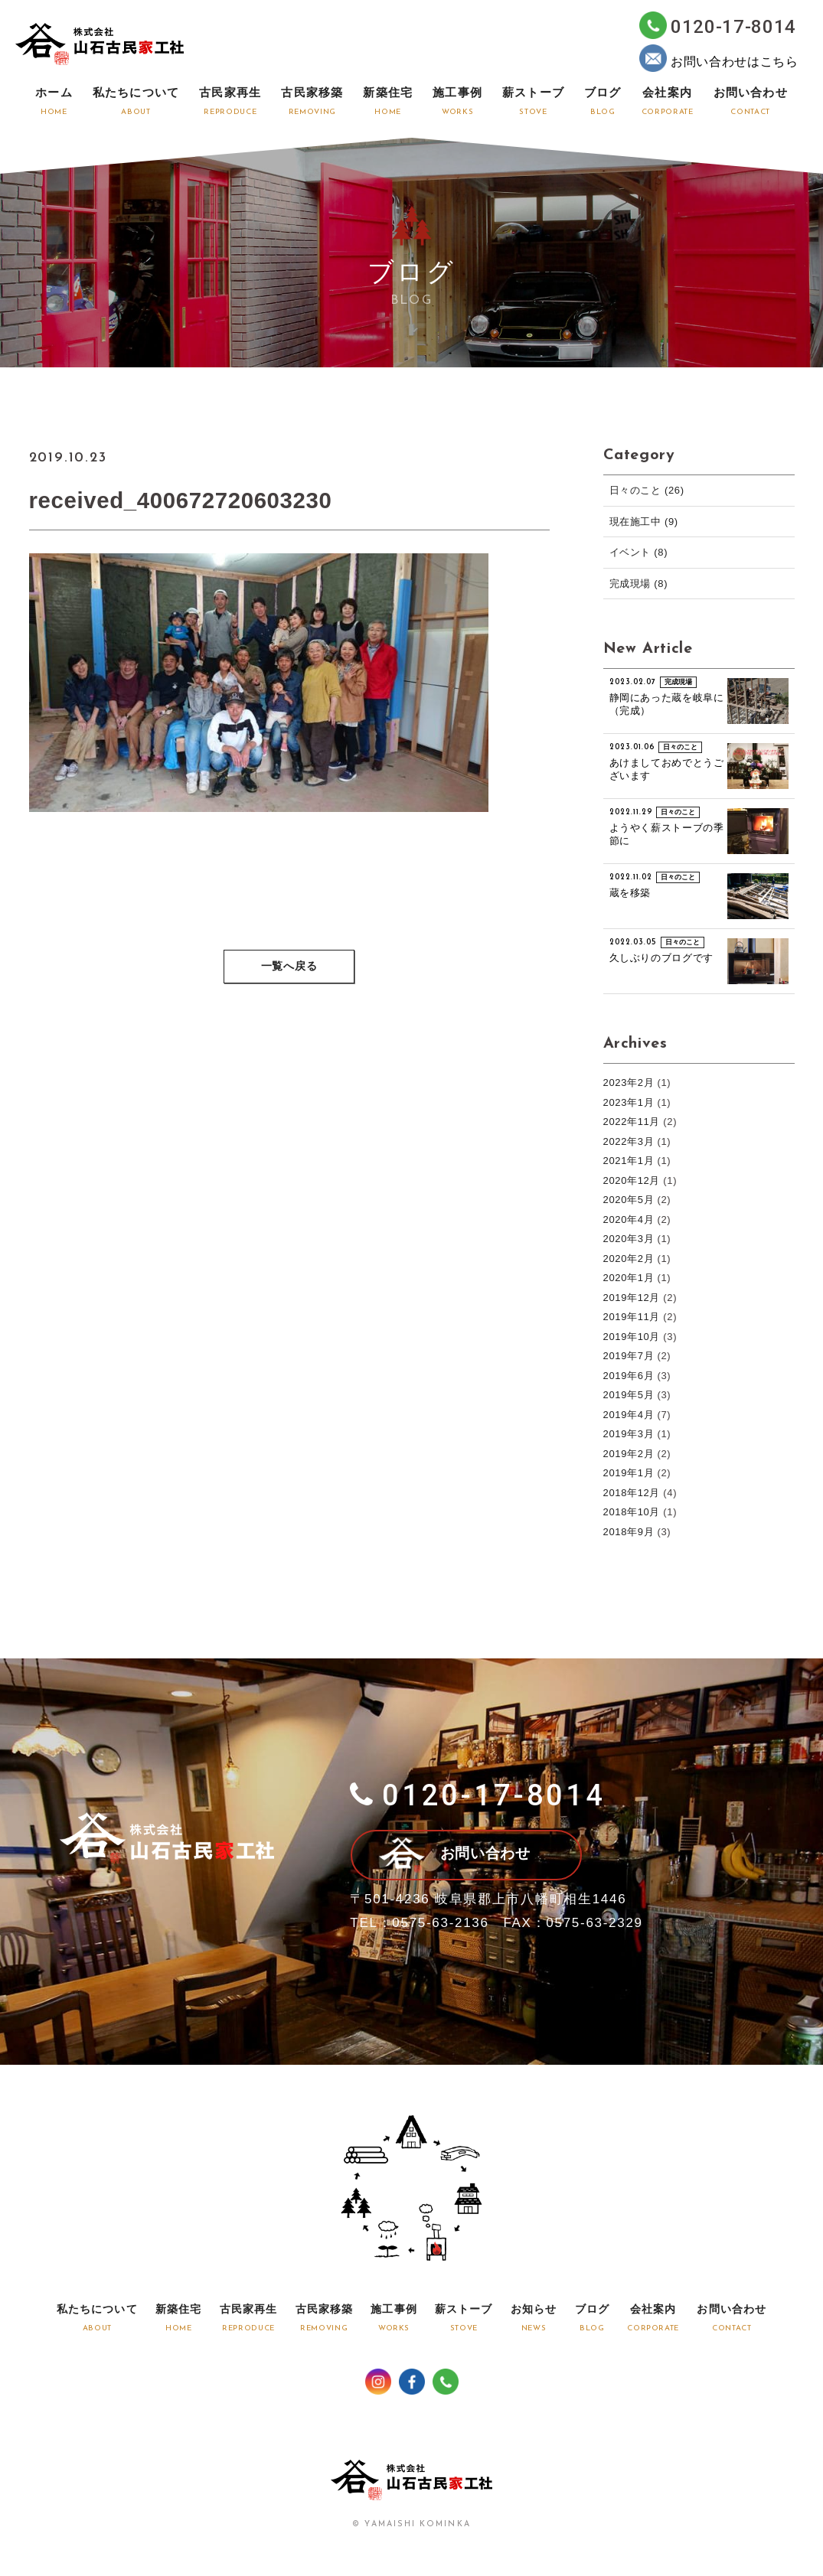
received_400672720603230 (183, 500)
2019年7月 (629, 1355)
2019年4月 (629, 1414)
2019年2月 (629, 1453)
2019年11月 (632, 1316)
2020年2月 (629, 1258)
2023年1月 (629, 1102)
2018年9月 (629, 1531)
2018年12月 (632, 1492)
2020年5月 (629, 1199)
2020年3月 (629, 1238)
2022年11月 (632, 1121)
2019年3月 (629, 1434)
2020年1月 (629, 1277)
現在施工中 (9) (643, 521)
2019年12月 (632, 1297)
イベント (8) (638, 552)
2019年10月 (632, 1336)
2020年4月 (629, 1219)
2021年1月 (629, 1160)
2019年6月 (629, 1375)
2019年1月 (629, 1473)
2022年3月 (629, 1141)
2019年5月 (629, 1394)
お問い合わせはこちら (719, 58)
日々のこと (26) (646, 490)
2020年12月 (632, 1180)
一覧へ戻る (289, 967)
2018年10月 (632, 1512)
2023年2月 (629, 1082)
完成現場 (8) (638, 583)
